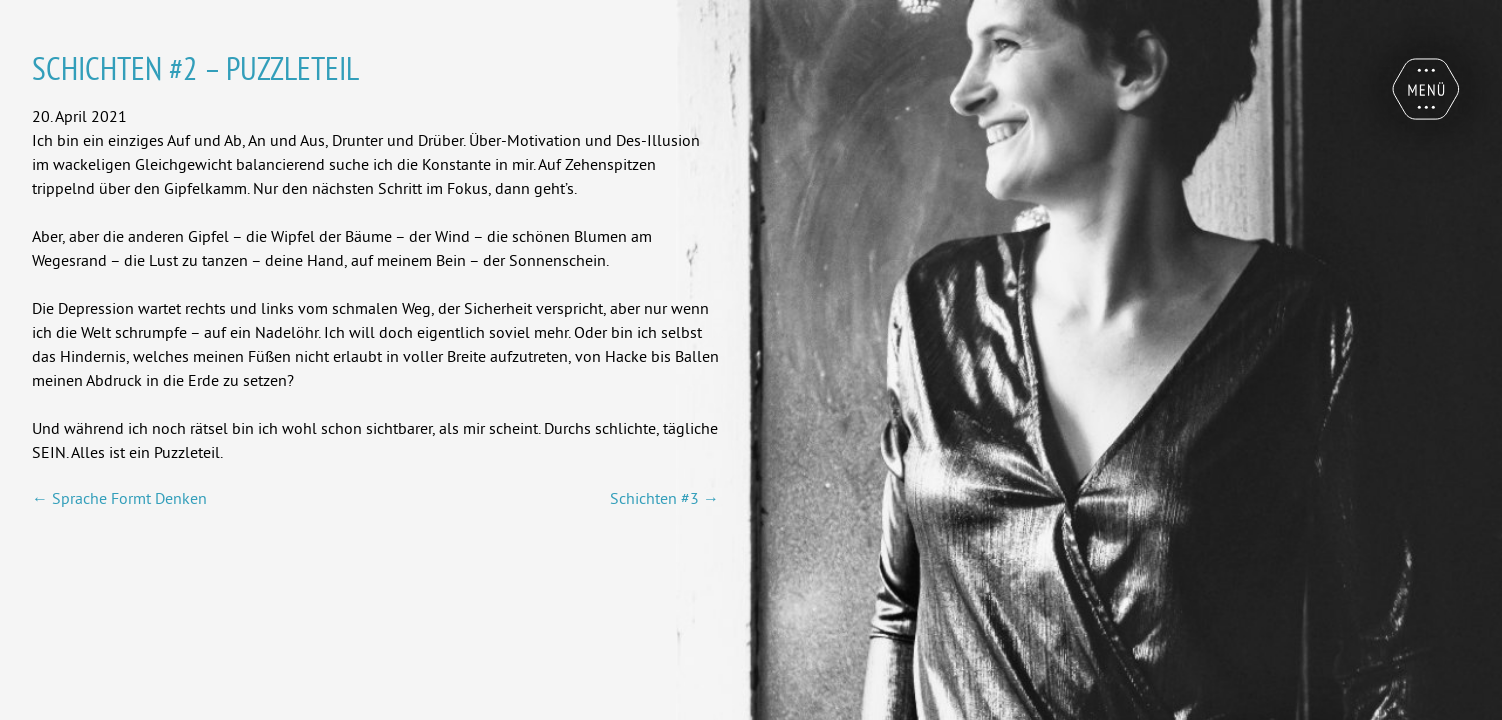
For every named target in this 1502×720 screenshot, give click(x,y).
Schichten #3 (664, 498)
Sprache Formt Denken (119, 498)
